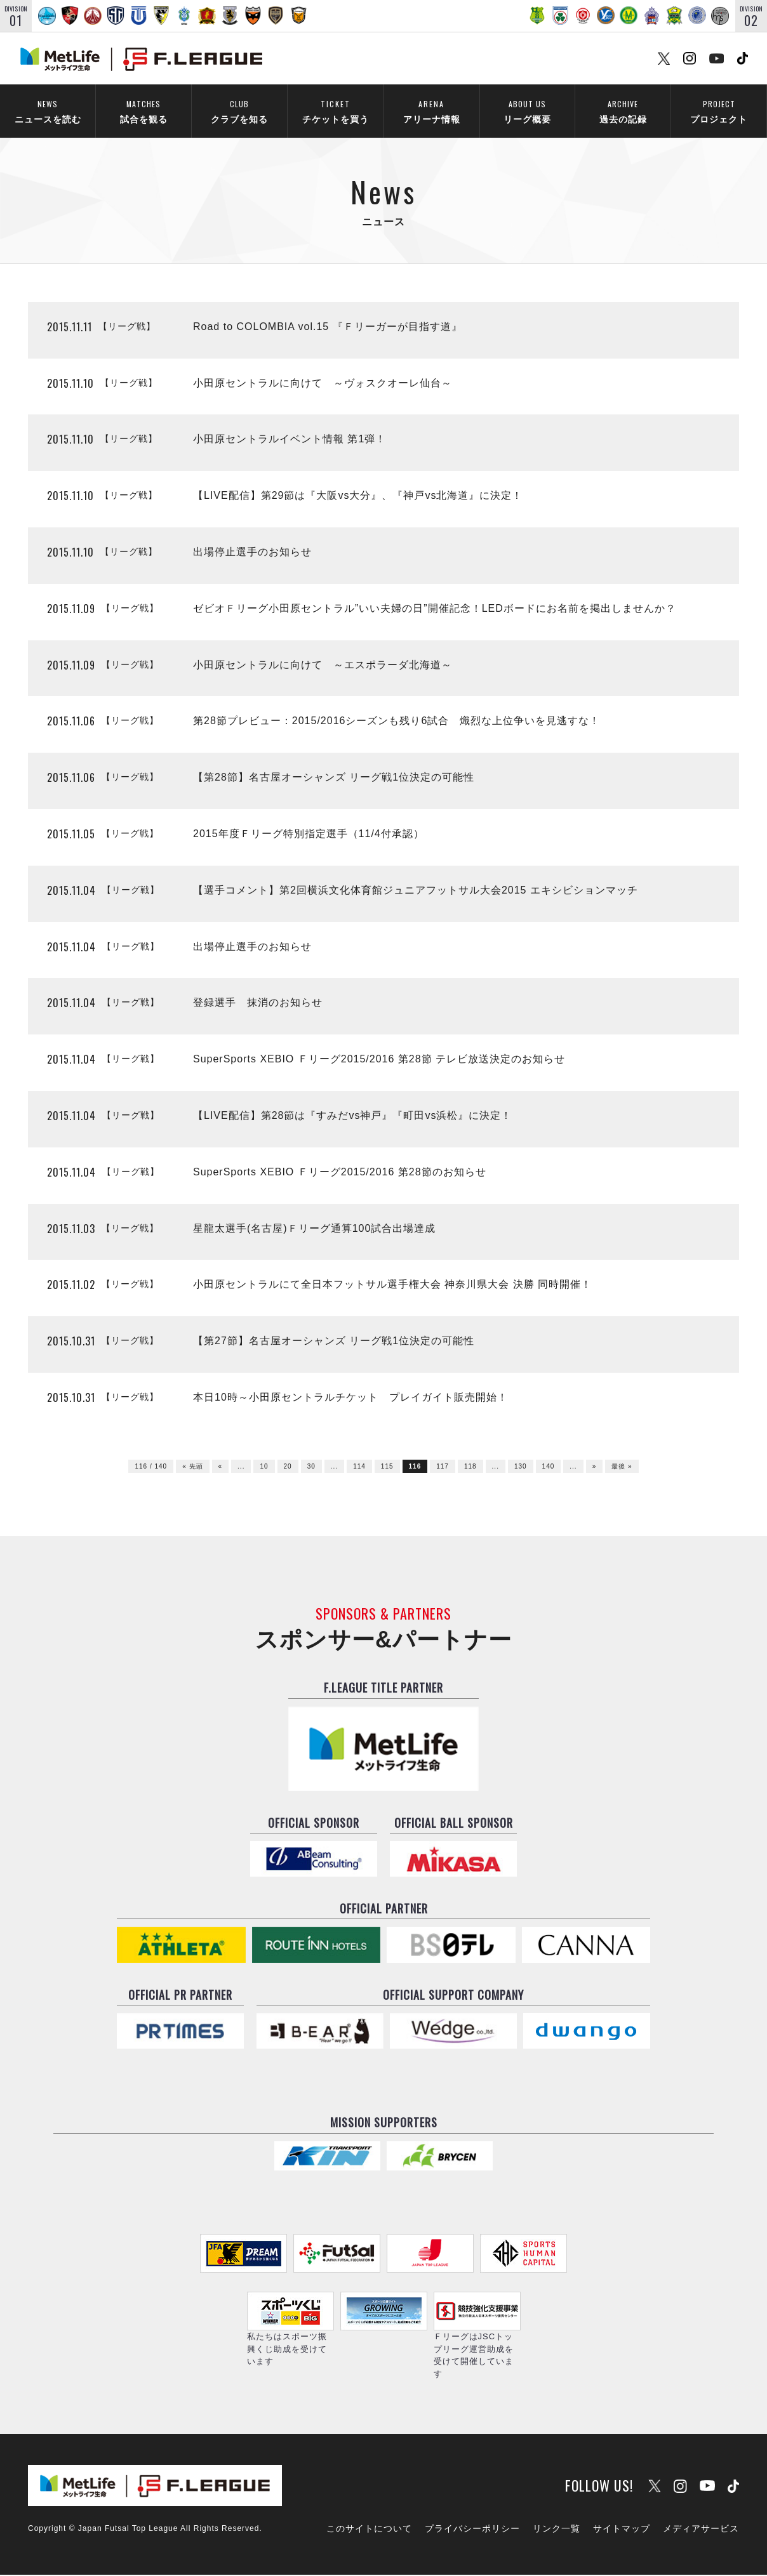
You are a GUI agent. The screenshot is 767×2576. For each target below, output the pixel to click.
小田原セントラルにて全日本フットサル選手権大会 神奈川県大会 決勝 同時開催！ (392, 1286)
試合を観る (143, 111)
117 (442, 1467)
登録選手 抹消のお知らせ (258, 1004)
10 (264, 1467)
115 (387, 1467)
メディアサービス (701, 2530)
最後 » (621, 1467)
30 (311, 1467)
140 (548, 1467)
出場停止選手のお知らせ (252, 553)
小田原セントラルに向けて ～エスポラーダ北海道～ (322, 666)
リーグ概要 (527, 111)
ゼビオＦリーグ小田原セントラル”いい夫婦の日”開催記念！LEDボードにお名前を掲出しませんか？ (434, 609)
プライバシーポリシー (472, 2530)
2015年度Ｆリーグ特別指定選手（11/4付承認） (308, 834)
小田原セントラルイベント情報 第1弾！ (289, 440)
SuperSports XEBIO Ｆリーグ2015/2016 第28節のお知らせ (339, 1173)
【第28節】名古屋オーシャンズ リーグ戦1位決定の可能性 (333, 779)
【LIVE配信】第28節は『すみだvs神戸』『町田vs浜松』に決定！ (352, 1116)
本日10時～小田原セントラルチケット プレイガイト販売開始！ (350, 1398)
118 (470, 1467)
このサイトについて (369, 2530)
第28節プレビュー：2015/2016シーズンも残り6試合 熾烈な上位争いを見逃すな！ (396, 722)
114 (359, 1467)
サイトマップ (621, 2530)
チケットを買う (336, 111)
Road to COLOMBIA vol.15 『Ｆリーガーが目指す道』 (327, 327)
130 (520, 1467)
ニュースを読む (47, 111)
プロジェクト (718, 111)
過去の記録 (622, 111)
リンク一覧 (556, 2530)
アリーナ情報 (431, 111)
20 (288, 1467)
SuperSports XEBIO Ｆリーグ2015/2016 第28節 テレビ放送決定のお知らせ (379, 1060)
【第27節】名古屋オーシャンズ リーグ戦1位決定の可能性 (333, 1342)
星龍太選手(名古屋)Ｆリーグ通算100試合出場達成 (314, 1229)
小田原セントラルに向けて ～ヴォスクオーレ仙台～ (322, 384)
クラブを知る (239, 111)
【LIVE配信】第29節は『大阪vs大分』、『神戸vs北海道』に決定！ (358, 497)
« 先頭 (192, 1467)
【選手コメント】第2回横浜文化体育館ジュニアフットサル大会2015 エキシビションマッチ (415, 891)
